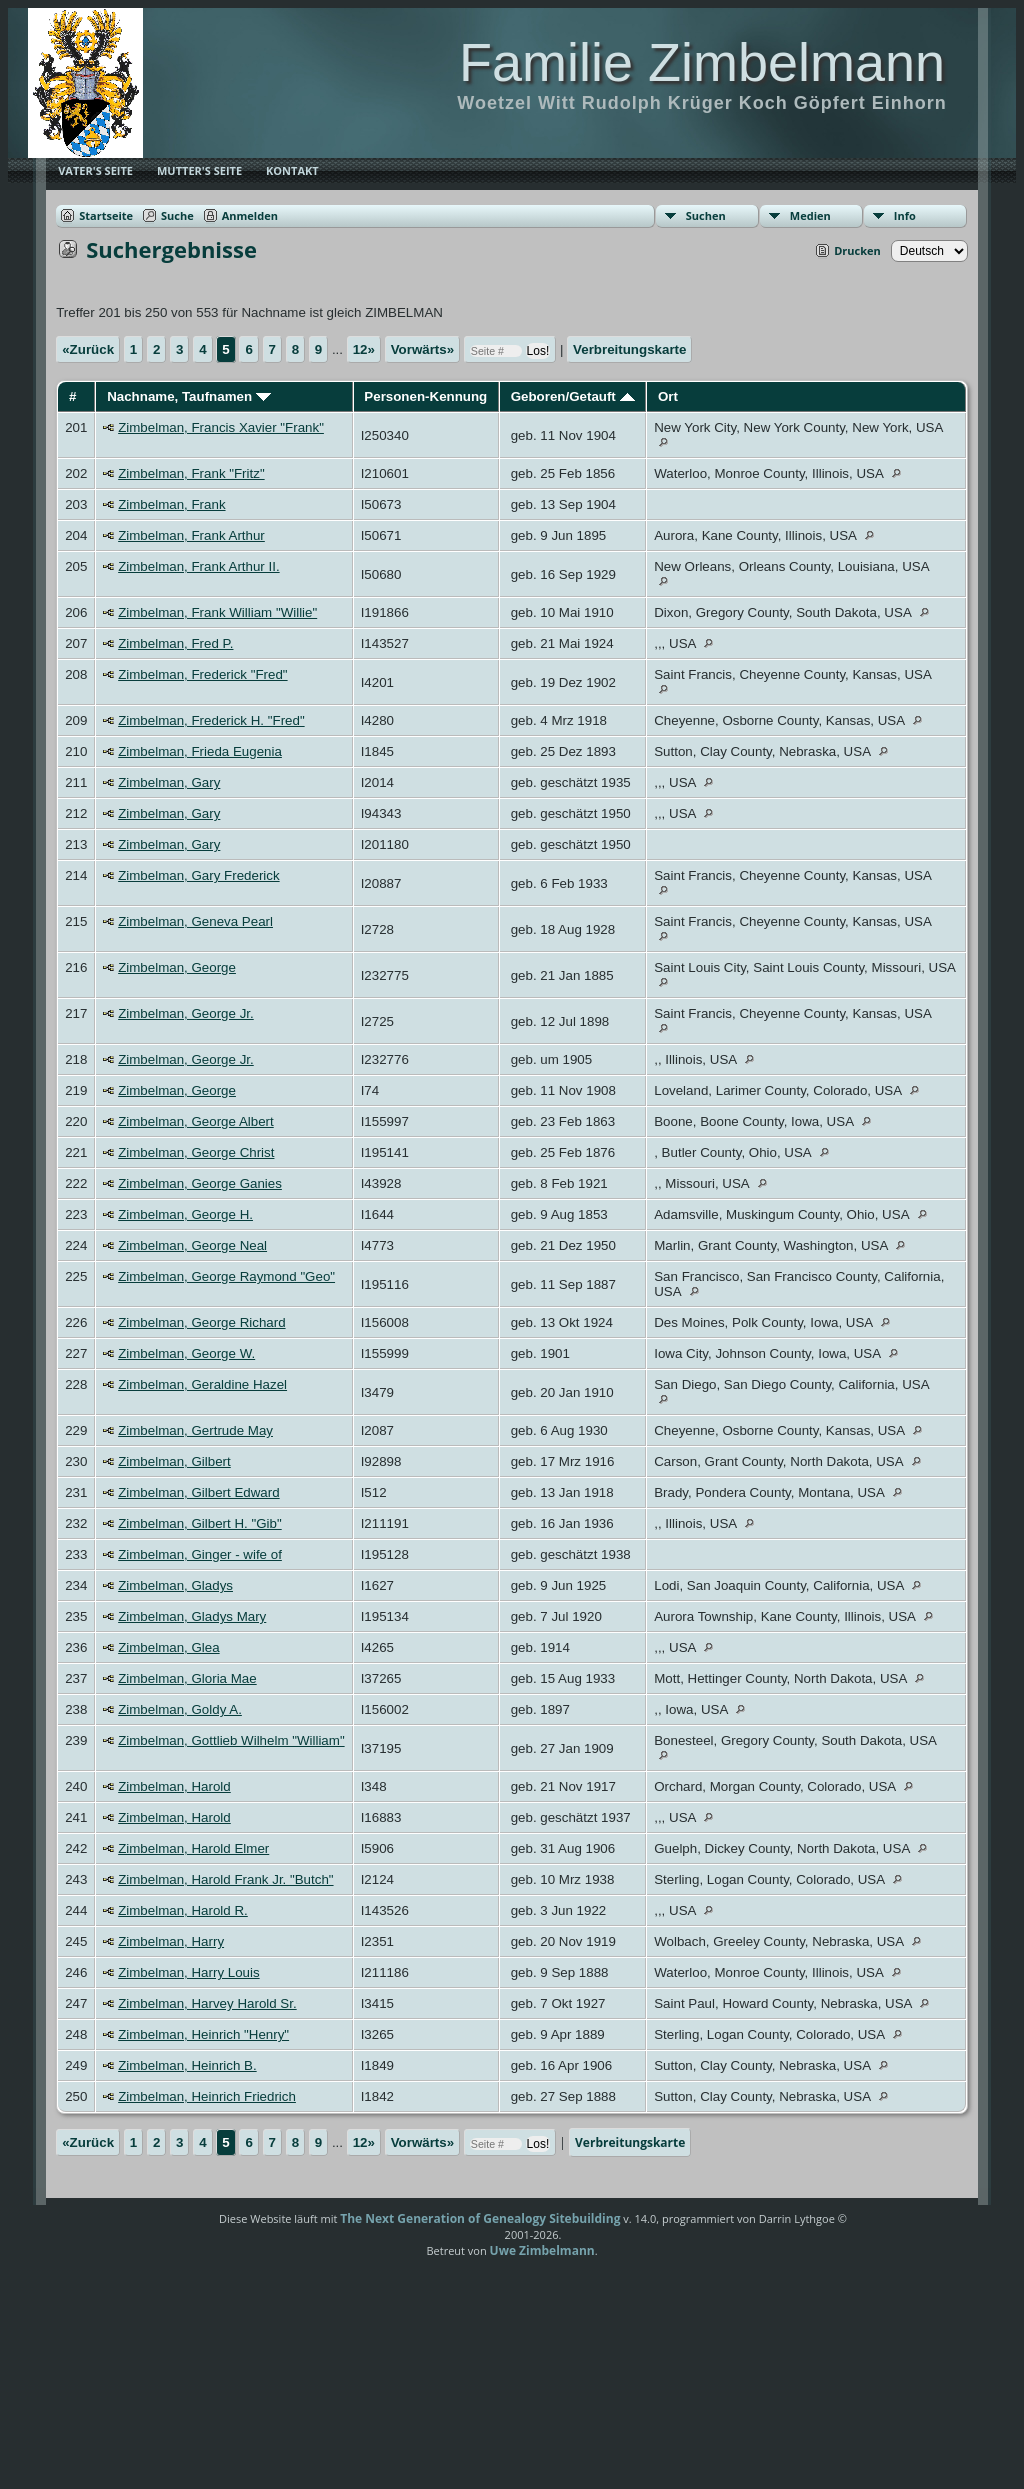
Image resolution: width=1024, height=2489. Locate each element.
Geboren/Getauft (573, 396)
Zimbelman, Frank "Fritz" (191, 473)
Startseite (106, 215)
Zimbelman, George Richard (201, 1322)
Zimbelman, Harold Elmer (193, 1848)
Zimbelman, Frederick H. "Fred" (211, 720)
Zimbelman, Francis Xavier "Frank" (221, 427)
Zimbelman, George (177, 967)
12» (364, 349)
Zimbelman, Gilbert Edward (198, 1492)
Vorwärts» (422, 349)
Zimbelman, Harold (174, 1786)
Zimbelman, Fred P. (175, 643)
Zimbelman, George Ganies (200, 1183)
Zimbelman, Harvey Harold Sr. (207, 2003)
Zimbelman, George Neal (192, 1245)
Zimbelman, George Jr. (186, 1013)
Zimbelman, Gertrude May (195, 1430)
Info (905, 215)
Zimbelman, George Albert (196, 1121)
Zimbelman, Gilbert (174, 1461)
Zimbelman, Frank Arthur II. (198, 566)
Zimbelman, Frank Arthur (191, 535)
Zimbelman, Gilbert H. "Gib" (200, 1523)
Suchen (706, 215)
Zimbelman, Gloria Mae (187, 1678)
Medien (810, 215)
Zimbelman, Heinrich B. (187, 2065)
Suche (177, 215)
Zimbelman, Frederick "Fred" (202, 674)
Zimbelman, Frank (171, 504)
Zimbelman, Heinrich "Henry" (203, 2034)
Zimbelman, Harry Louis (188, 1972)
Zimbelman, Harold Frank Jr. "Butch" (225, 1879)
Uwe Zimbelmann (542, 2250)
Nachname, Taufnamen (189, 396)
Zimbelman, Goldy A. (180, 1709)
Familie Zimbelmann (702, 62)
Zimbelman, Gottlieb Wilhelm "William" (231, 1740)
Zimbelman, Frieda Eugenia (200, 751)
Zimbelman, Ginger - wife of (200, 1554)
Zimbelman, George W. (186, 1353)
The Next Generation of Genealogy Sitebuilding (480, 2218)
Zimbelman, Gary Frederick (198, 875)
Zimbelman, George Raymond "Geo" (226, 1276)
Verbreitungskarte (629, 349)
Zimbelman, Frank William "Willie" (217, 612)
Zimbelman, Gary (169, 782)
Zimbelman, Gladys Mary (192, 1616)
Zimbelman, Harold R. (183, 1910)
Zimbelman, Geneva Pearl (195, 921)
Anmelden (250, 215)
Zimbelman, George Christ (196, 1152)
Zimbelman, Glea (168, 1647)
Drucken (857, 250)
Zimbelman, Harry (171, 1941)
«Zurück (88, 349)
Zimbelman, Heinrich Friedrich (207, 2096)
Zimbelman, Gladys (175, 1585)
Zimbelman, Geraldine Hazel (202, 1384)
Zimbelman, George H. (185, 1214)
